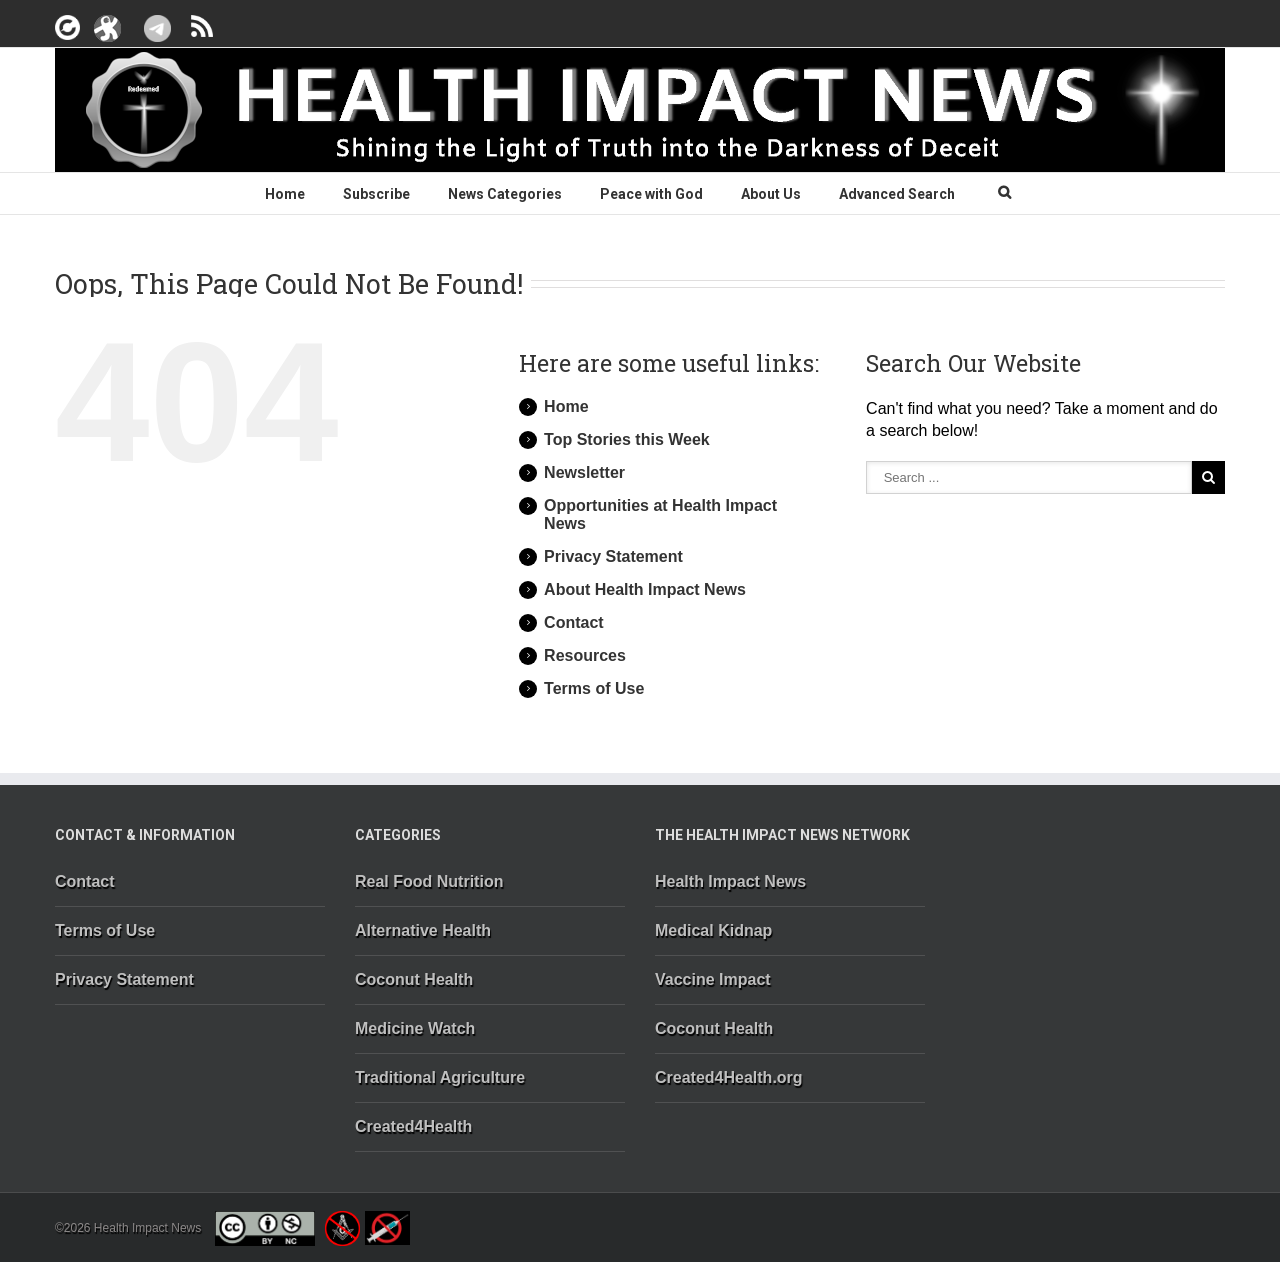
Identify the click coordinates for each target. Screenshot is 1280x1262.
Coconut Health (414, 979)
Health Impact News (730, 881)
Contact (574, 622)
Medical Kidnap (713, 930)
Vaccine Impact (713, 979)
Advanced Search (897, 194)
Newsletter (584, 472)
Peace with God (651, 194)
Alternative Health (423, 930)
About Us (771, 194)
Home (285, 194)
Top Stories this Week (627, 439)
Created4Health (413, 1126)
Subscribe (376, 194)
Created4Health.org (729, 1077)
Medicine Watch (415, 1028)
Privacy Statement (613, 556)
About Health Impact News (645, 589)
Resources (585, 655)
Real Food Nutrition (429, 881)
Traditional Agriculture (440, 1077)
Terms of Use (594, 688)
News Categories (505, 194)
